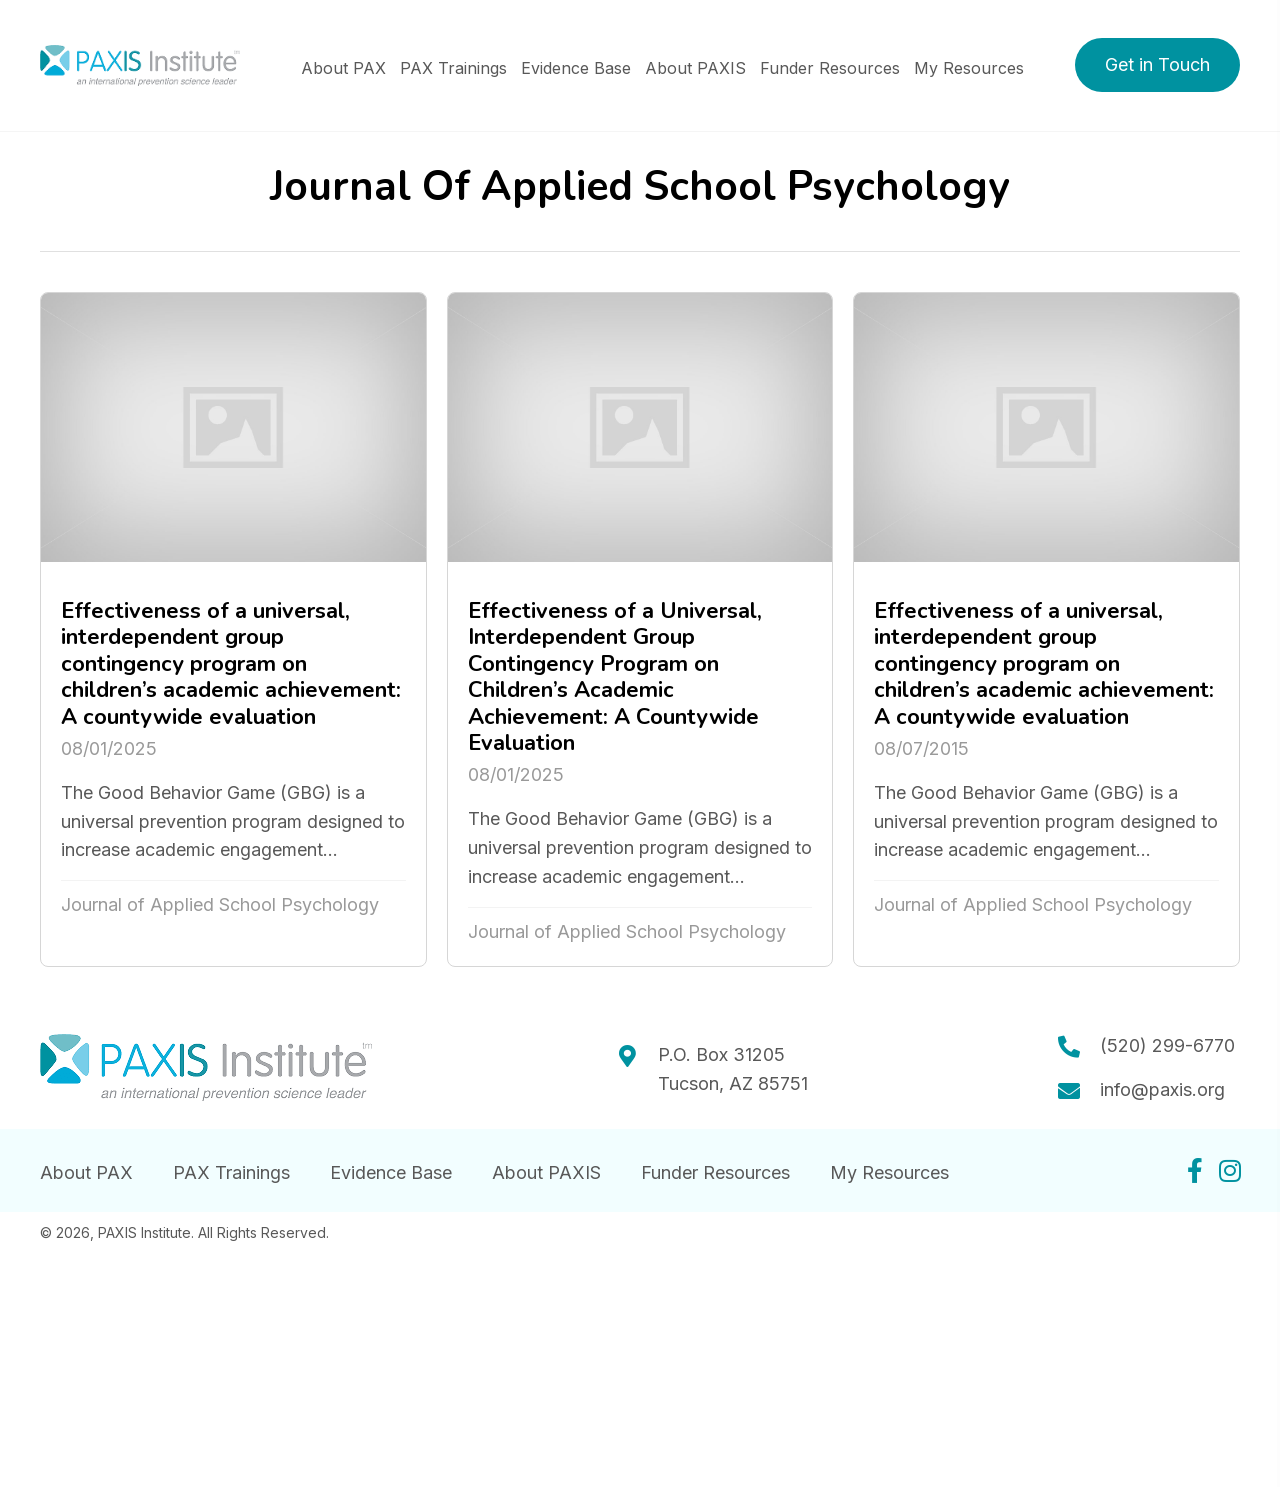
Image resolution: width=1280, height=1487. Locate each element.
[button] (1157, 65)
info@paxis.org (1162, 1089)
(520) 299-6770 (1167, 1045)
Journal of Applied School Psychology (220, 904)
